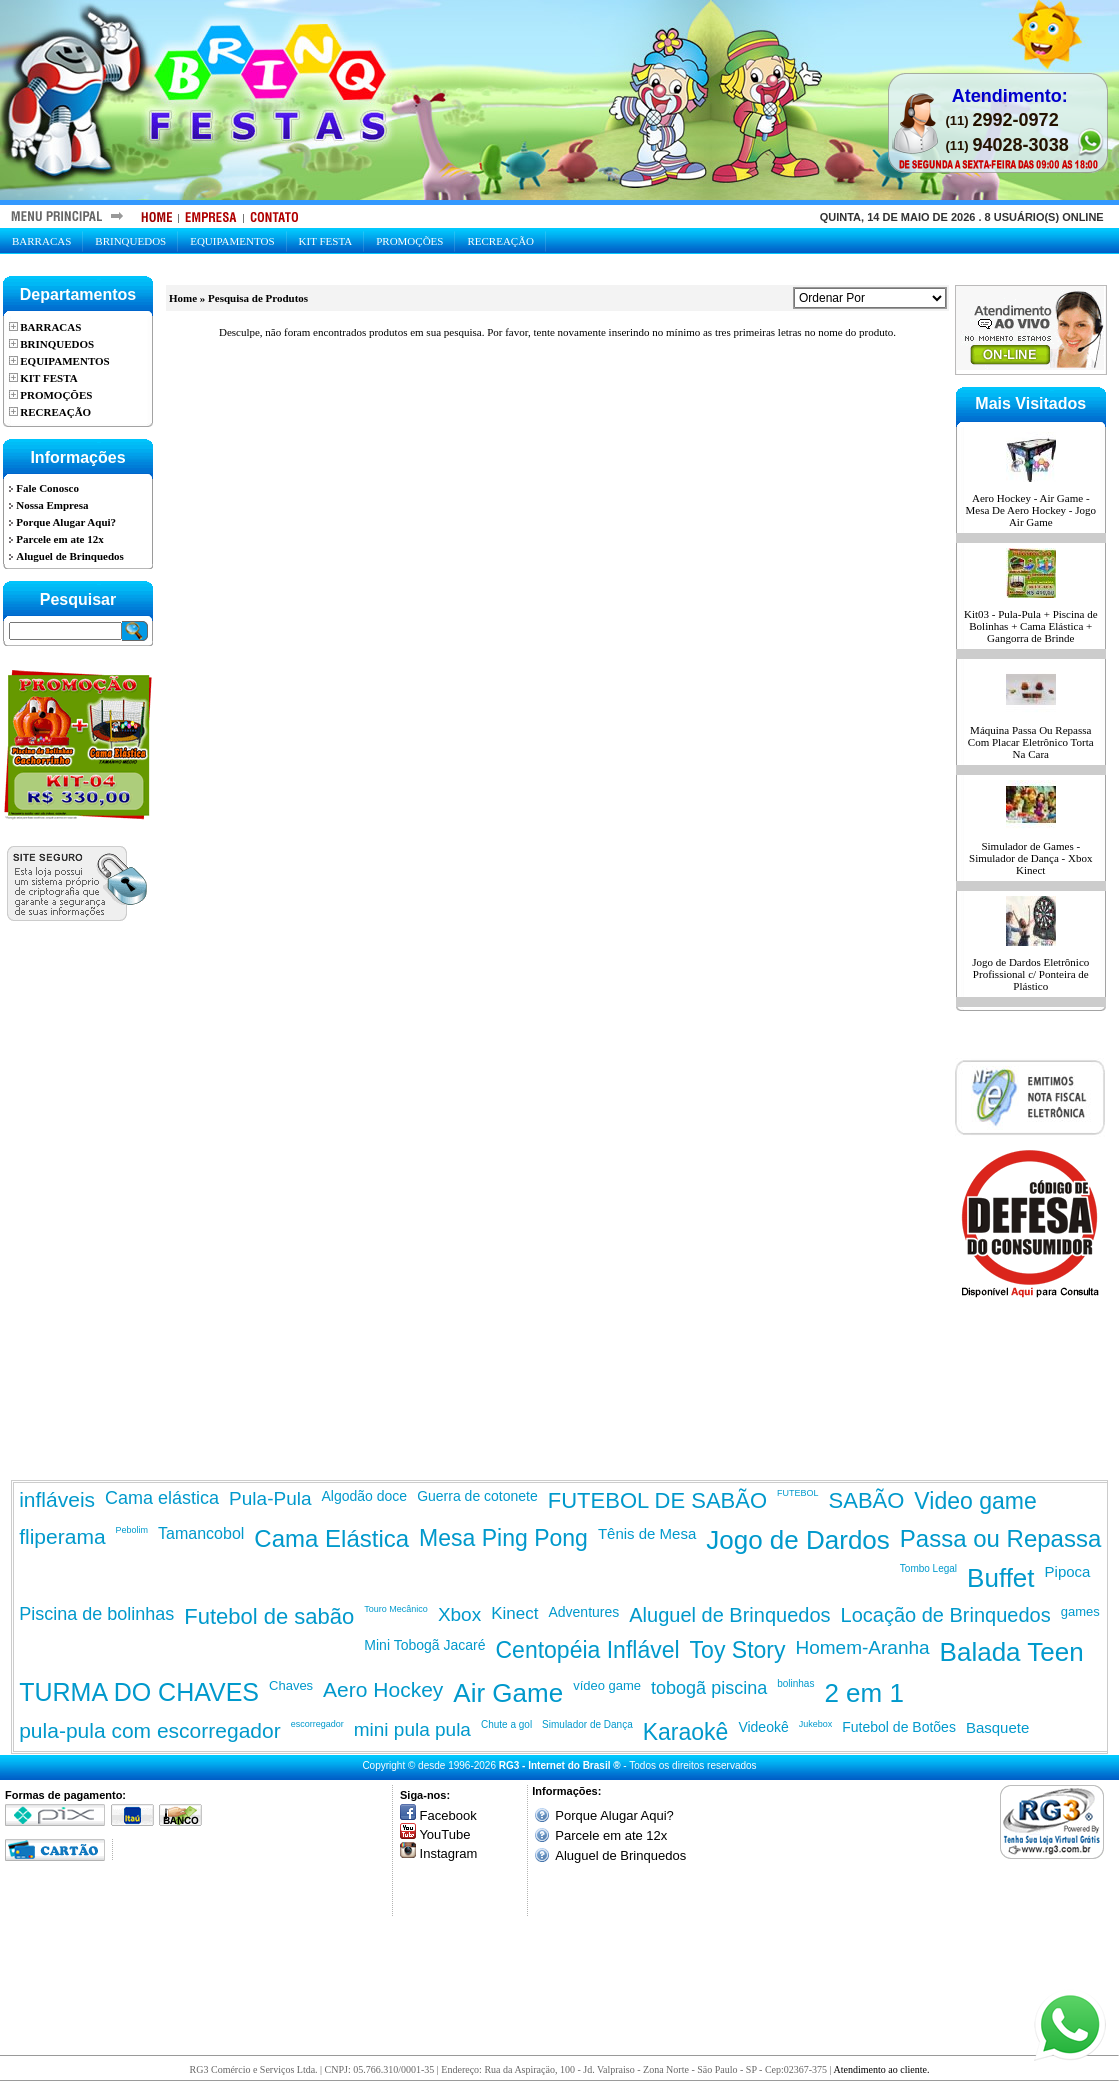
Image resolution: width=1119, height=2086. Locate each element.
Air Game (508, 1693)
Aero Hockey (383, 1689)
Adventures (583, 1612)
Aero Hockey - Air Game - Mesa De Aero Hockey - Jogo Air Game (1031, 510)
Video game (975, 1501)
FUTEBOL (798, 1493)
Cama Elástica (331, 1538)
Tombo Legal (928, 1568)
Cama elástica (162, 1498)
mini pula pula (412, 1729)
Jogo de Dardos (798, 1540)
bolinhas (795, 1683)
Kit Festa (326, 241)
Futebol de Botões (899, 1727)
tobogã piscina (709, 1688)
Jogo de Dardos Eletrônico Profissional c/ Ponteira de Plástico (1030, 974)
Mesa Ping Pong (503, 1538)
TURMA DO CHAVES (139, 1692)
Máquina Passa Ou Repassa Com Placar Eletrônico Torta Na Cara (1031, 742)
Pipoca (1068, 1571)
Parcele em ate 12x (611, 1835)
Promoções (409, 241)
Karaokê (686, 1732)
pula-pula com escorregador (149, 1730)
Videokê (763, 1727)
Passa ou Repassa (1000, 1538)
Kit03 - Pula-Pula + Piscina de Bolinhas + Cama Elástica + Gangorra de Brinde (1031, 626)
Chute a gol (506, 1724)
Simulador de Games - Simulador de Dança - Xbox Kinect (1030, 858)
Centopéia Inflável (587, 1650)
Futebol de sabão (269, 1616)
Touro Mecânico (396, 1609)
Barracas (41, 241)
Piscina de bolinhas (96, 1614)
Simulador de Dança (587, 1724)
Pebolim (132, 1530)
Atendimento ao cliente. (882, 2069)
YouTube (444, 1834)
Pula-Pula (270, 1498)
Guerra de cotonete (477, 1496)
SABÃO (867, 1500)
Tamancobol (201, 1533)
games (1080, 1611)
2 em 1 (864, 1693)
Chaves (291, 1685)
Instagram (449, 1853)
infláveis (57, 1499)
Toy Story (738, 1650)
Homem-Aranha (862, 1647)
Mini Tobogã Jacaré (424, 1645)
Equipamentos (232, 241)
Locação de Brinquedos (946, 1615)
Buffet (1000, 1578)
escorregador (317, 1724)
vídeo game (607, 1685)
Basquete (997, 1727)
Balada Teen (1012, 1652)
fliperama (62, 1536)
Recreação (500, 241)
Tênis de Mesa (647, 1533)
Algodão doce (365, 1496)
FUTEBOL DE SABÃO (657, 1500)
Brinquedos (130, 241)
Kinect (514, 1613)
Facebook (448, 1815)
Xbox (459, 1614)
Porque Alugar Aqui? (614, 1815)
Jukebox (816, 1724)
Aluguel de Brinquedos (729, 1615)
